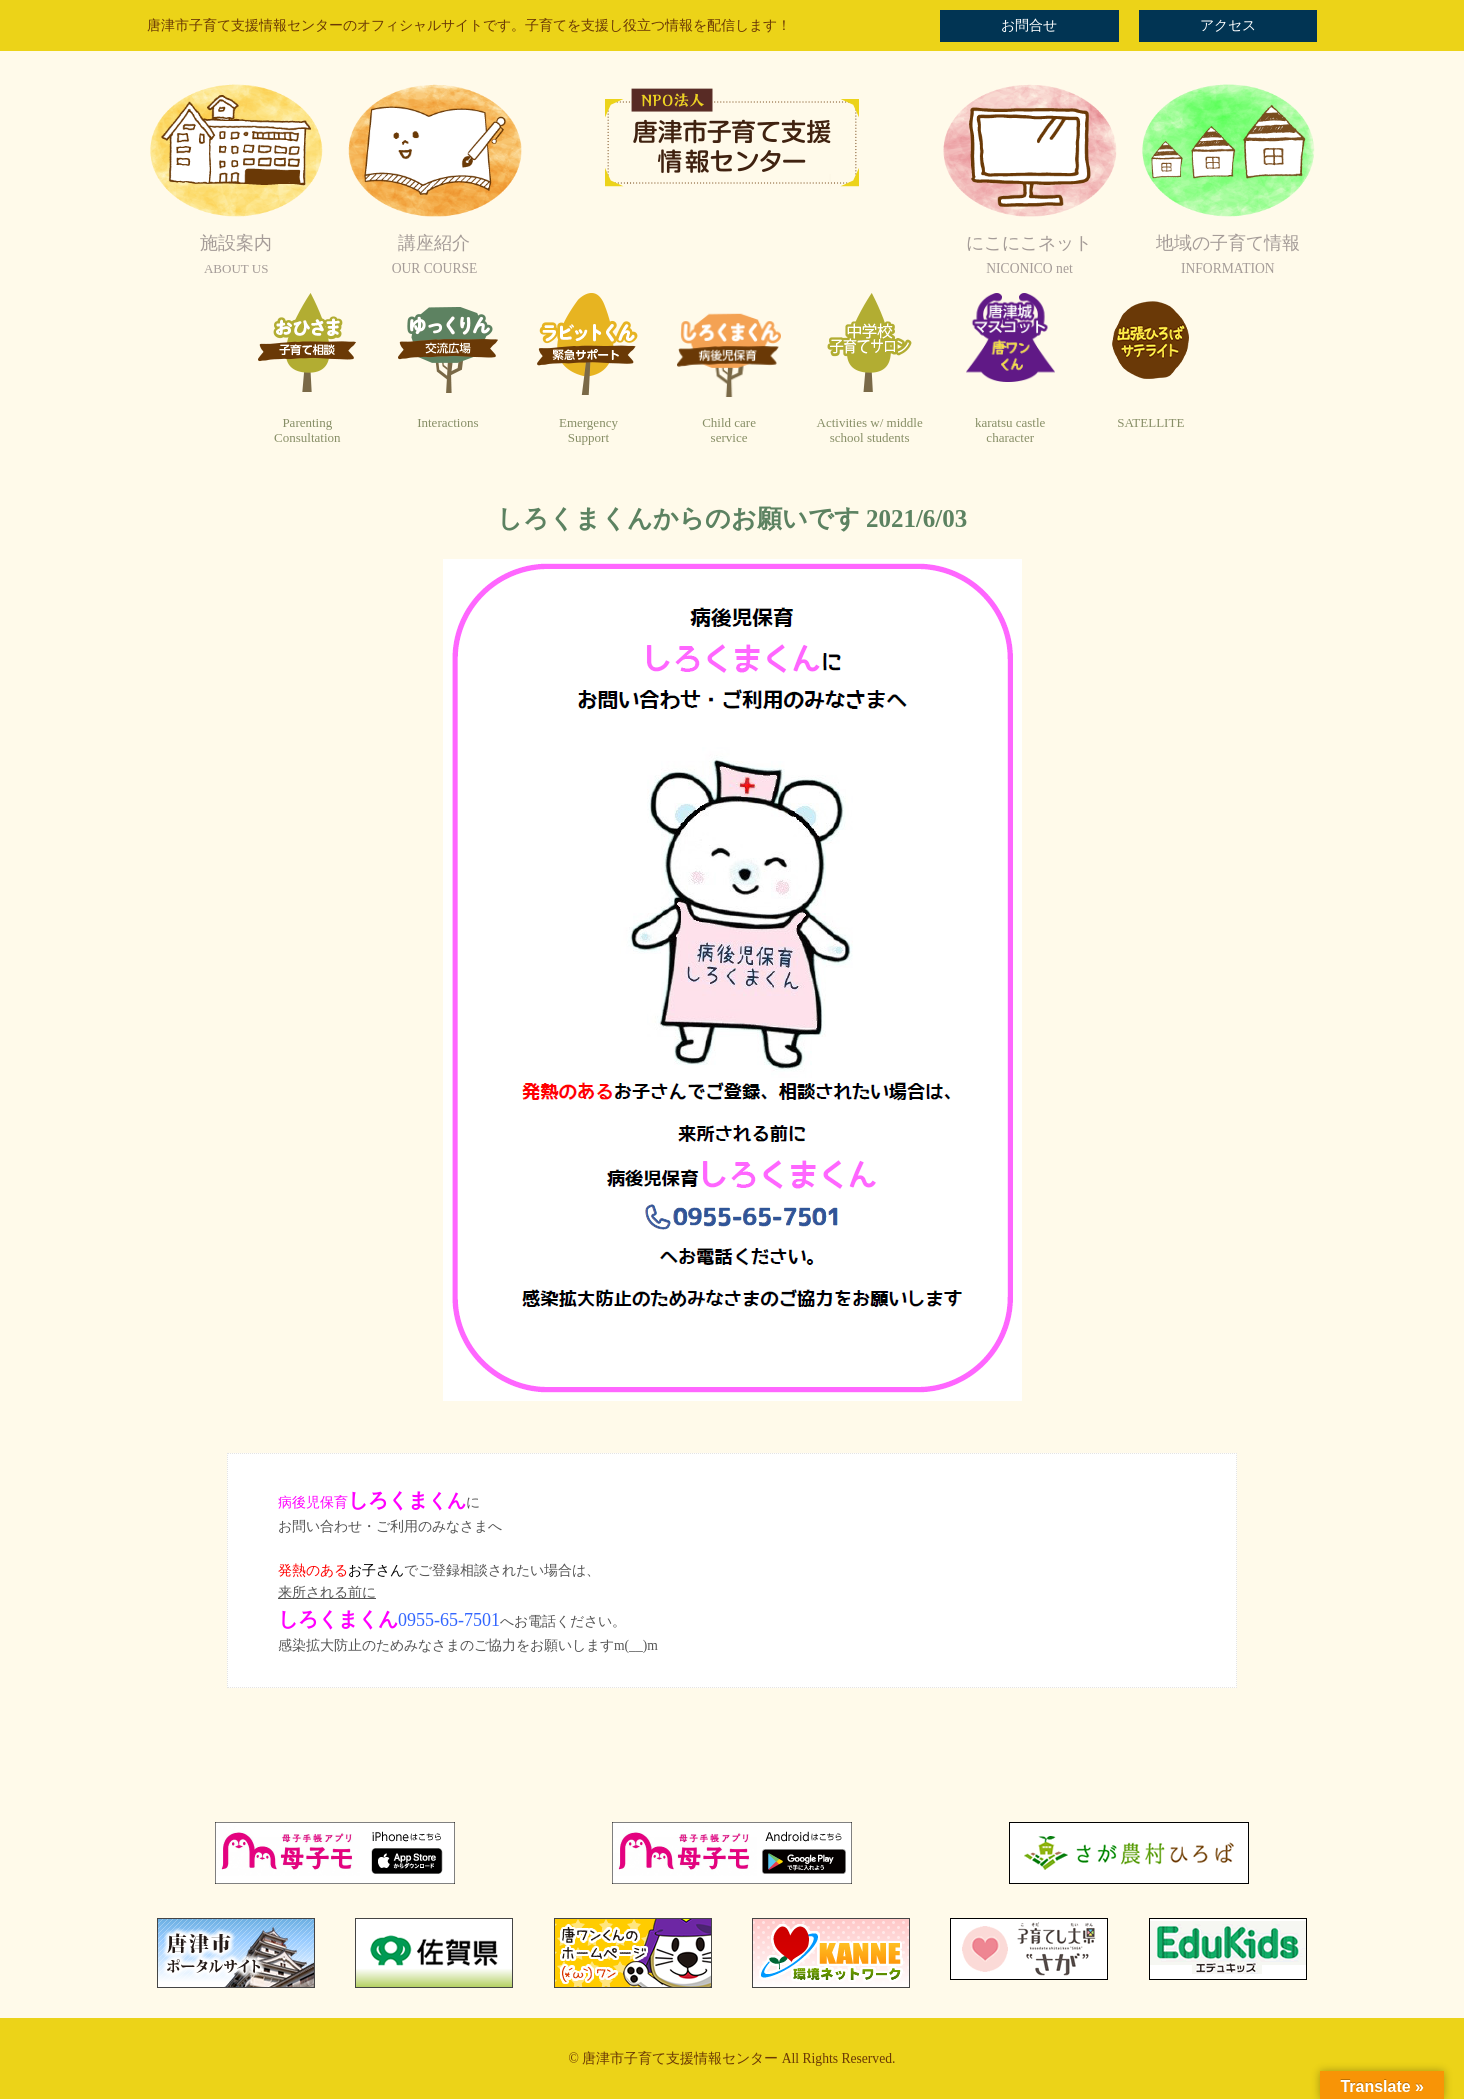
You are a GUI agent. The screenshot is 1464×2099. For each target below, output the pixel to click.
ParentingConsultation (307, 430)
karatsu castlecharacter (1010, 430)
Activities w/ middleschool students (870, 430)
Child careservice (729, 430)
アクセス (1228, 25)
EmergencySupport (588, 430)
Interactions (447, 422)
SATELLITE (1150, 422)
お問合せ (1029, 25)
